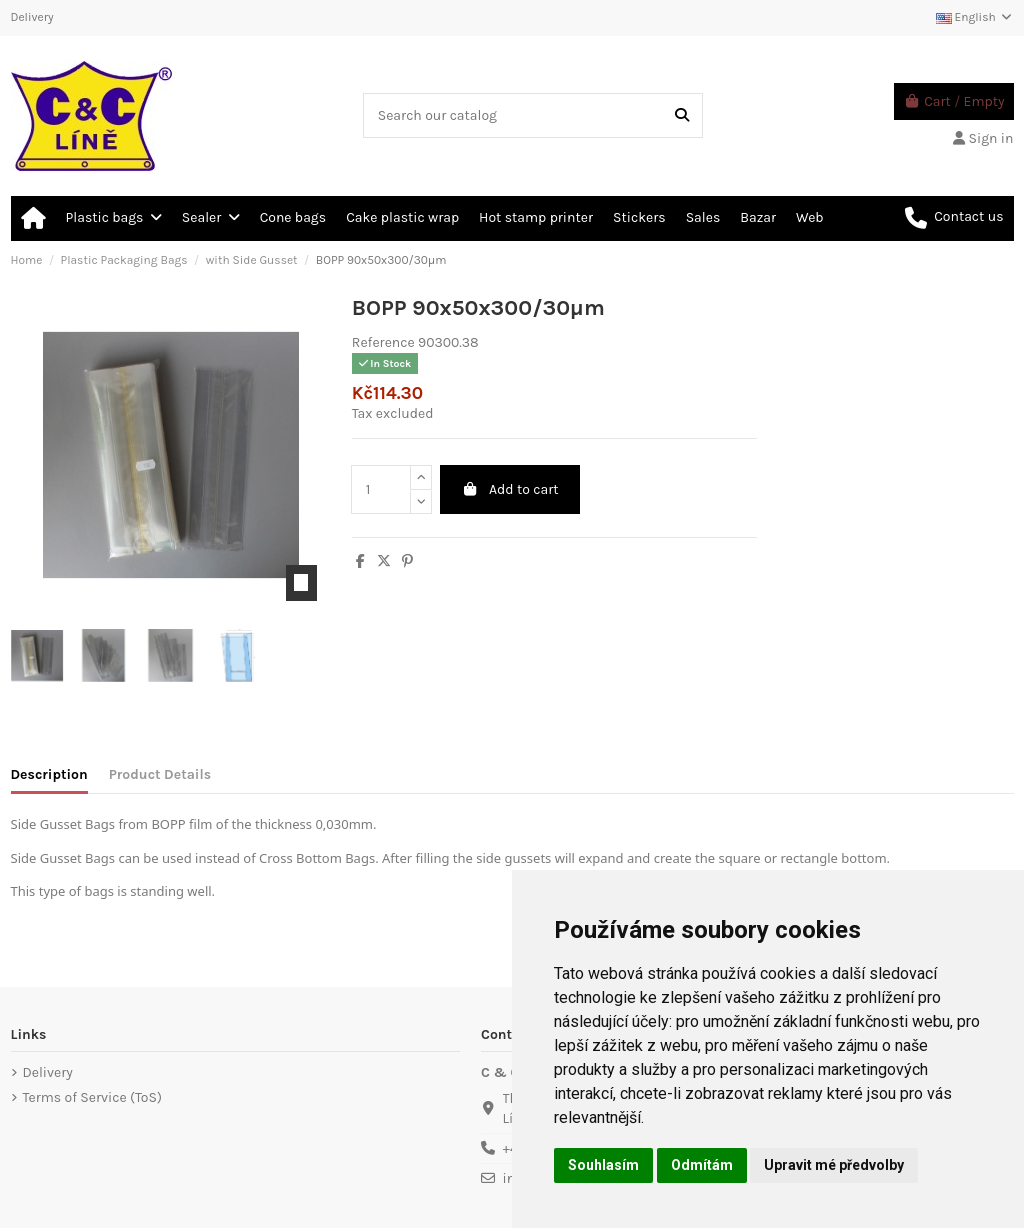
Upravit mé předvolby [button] (834, 1165)
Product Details (160, 774)
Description (49, 774)
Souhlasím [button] (603, 1165)
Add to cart (509, 489)
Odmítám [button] (702, 1165)
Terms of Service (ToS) (92, 1097)
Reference (383, 342)
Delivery (32, 17)
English (975, 17)
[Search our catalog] (682, 115)
